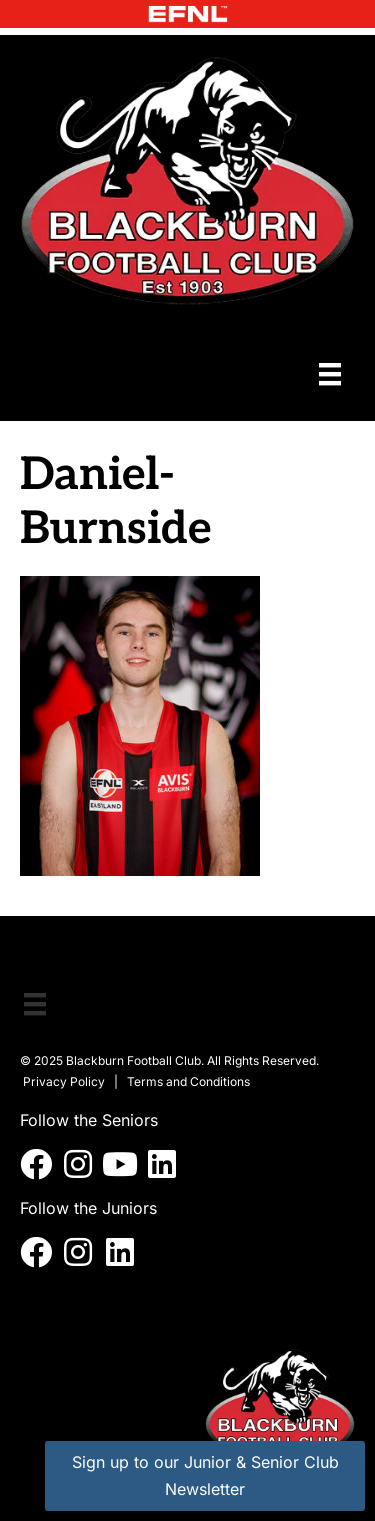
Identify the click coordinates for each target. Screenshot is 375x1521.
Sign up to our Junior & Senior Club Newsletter (205, 1475)
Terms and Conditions (188, 1081)
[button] (36, 1164)
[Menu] (330, 373)
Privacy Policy (64, 1081)
